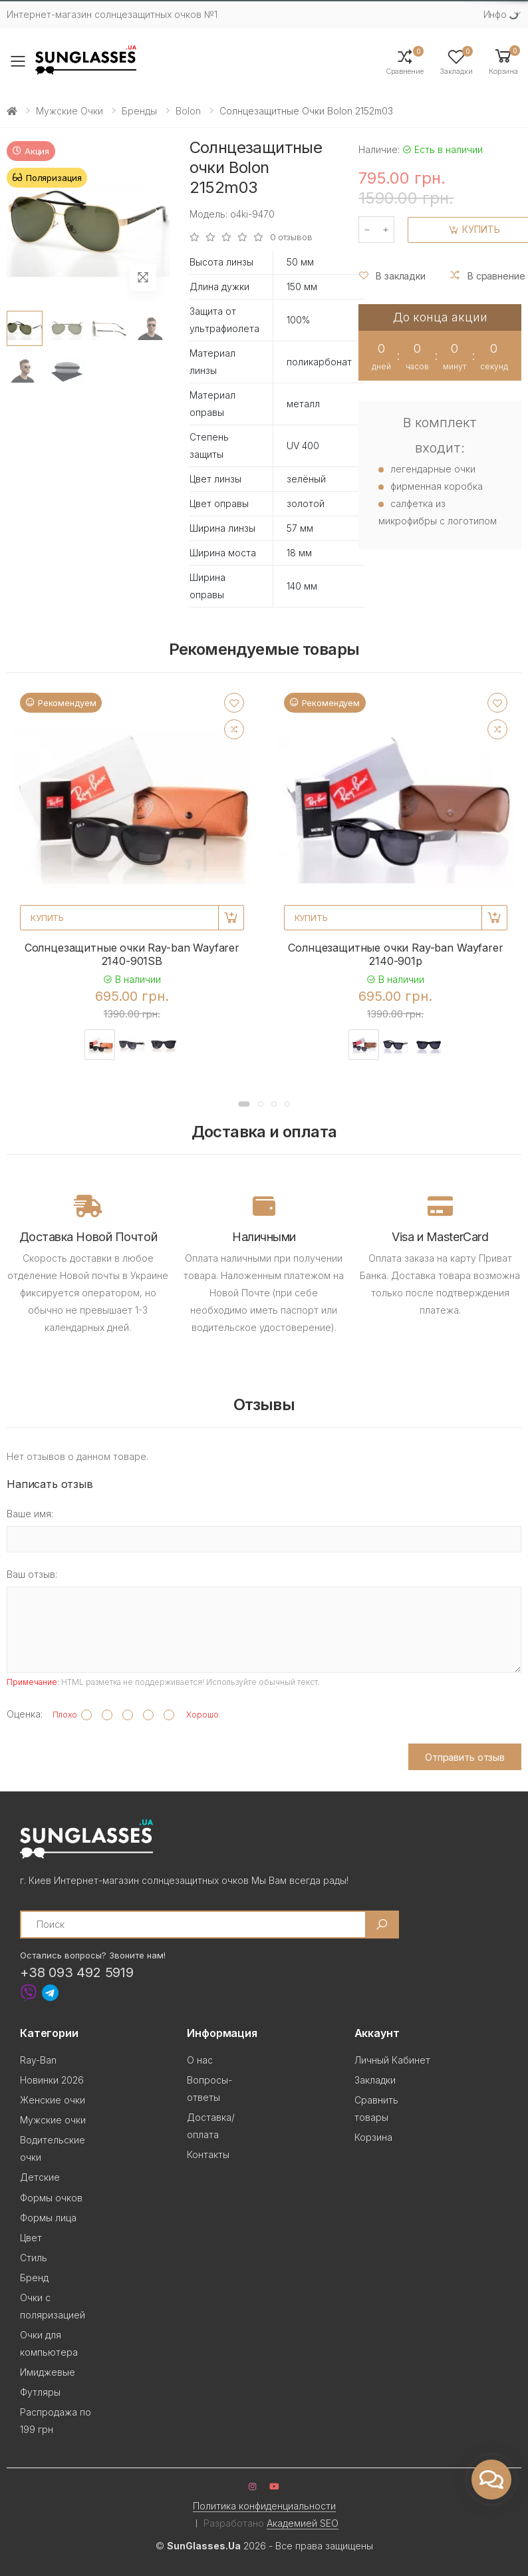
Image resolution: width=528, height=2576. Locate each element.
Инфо (495, 14)
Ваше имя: (30, 1513)
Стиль (33, 2257)
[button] (503, 61)
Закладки (375, 2080)
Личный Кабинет (392, 2060)
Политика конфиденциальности (264, 2505)
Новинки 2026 (52, 2080)
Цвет (31, 2237)
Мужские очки (69, 110)
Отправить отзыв (465, 1757)
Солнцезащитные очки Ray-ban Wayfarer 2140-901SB (132, 954)
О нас (200, 2060)
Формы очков (51, 2197)
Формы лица (48, 2217)
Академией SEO (302, 2523)
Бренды (139, 110)
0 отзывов (291, 237)
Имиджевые (47, 2372)
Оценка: (25, 1714)
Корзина (373, 2137)
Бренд (34, 2277)
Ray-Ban (38, 2060)
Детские (40, 2177)
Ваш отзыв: (32, 1574)
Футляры (40, 2392)
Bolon (188, 110)
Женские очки (52, 2100)
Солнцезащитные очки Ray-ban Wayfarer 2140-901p (395, 954)
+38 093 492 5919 (77, 1972)
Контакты (208, 2154)
